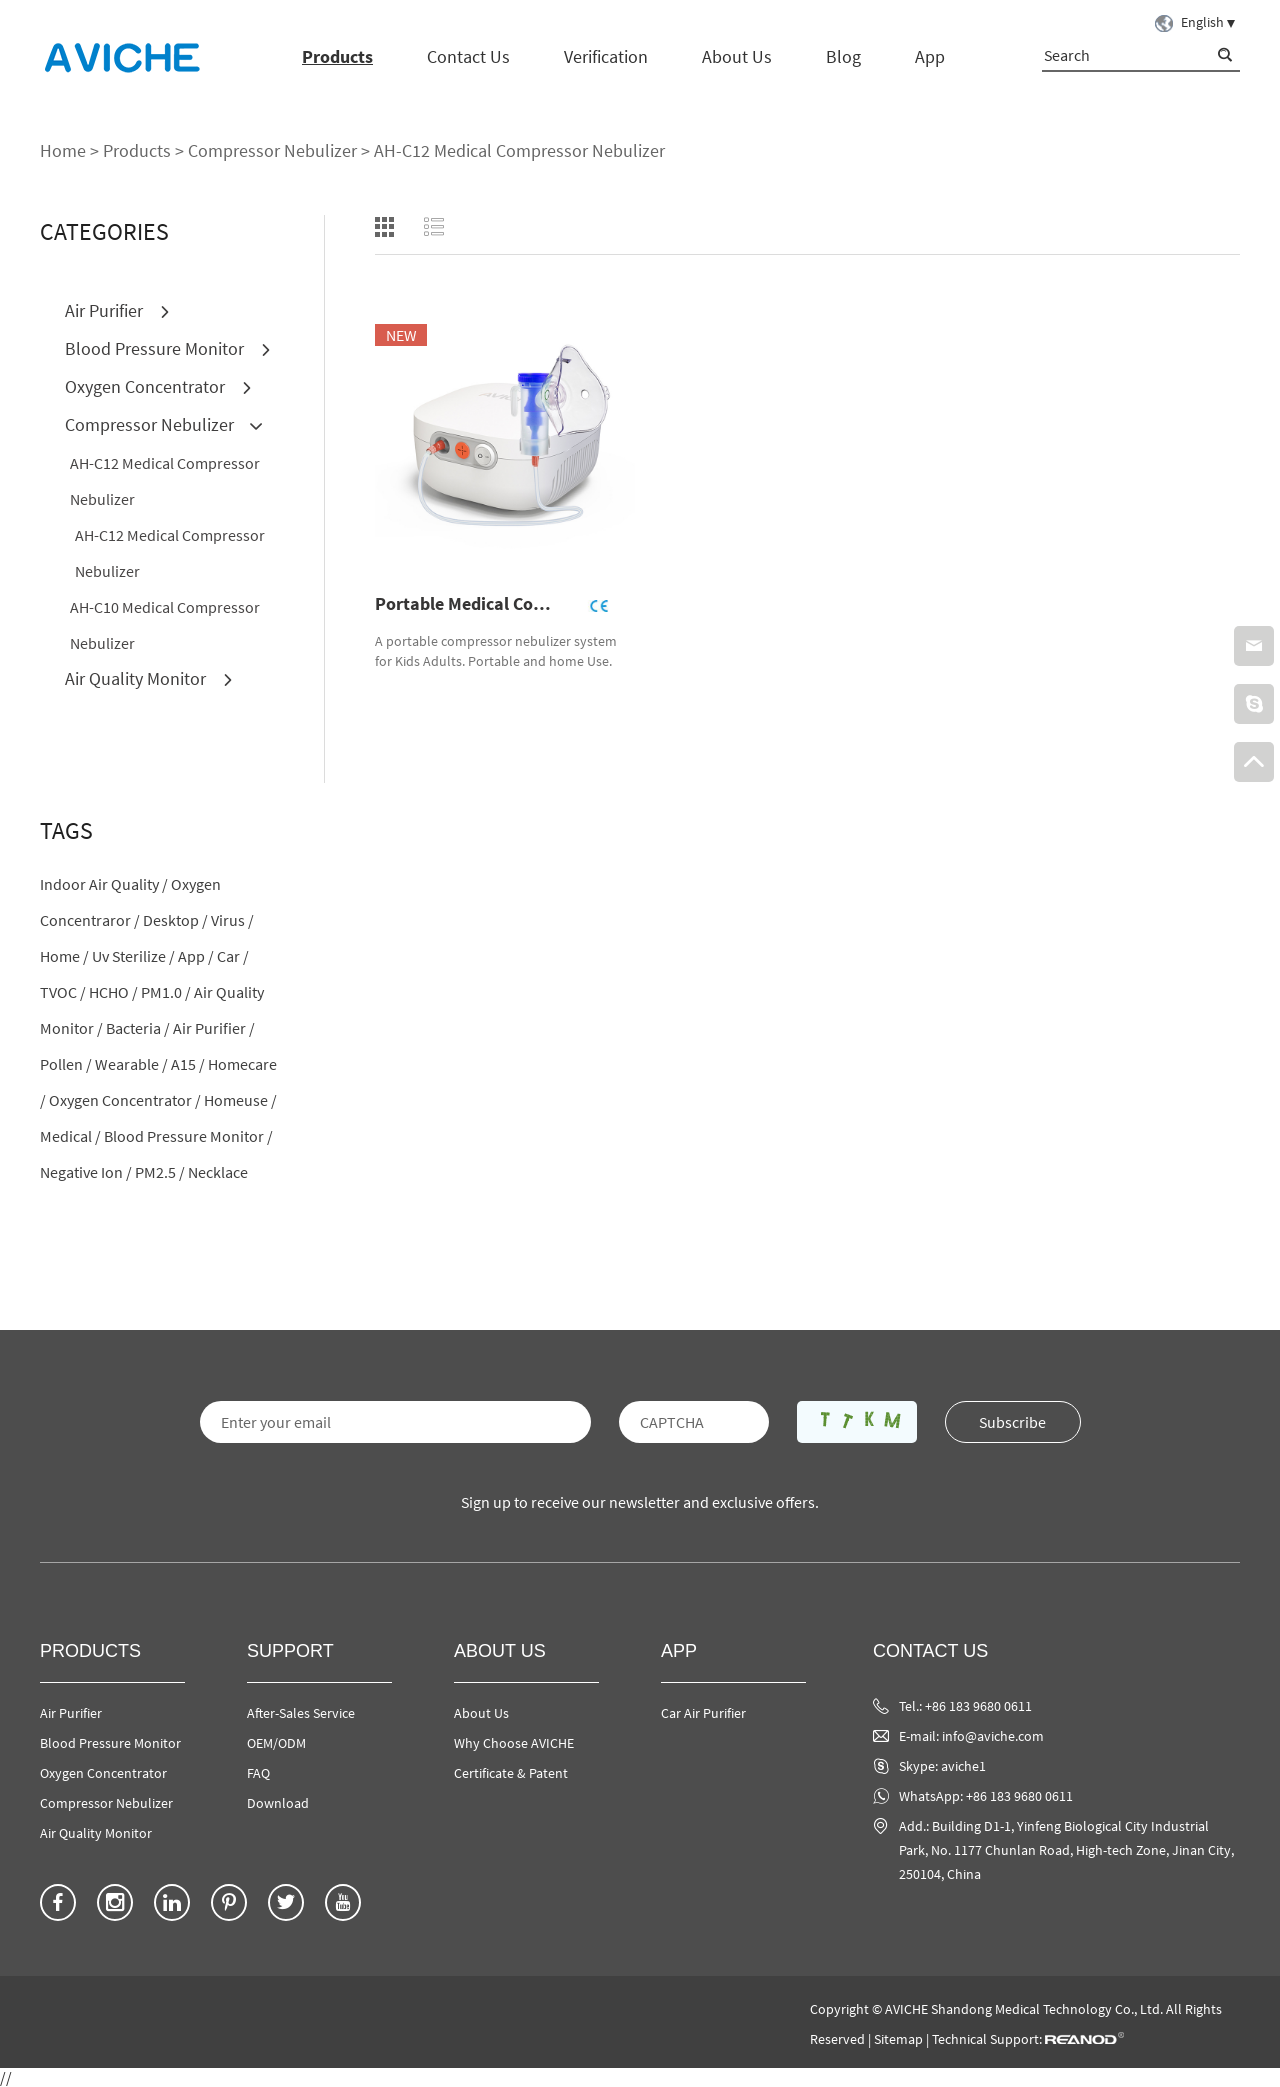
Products (337, 56)
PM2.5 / (160, 1172)
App (930, 56)
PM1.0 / (166, 992)
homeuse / (240, 1100)
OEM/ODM (276, 1743)
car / (233, 956)
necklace (218, 1172)
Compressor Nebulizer (272, 150)
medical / (70, 1136)
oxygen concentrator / (125, 1100)
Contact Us (468, 56)
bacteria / (138, 1028)
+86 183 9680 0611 (1019, 1796)
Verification (606, 56)
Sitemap (898, 2039)
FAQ (258, 1773)
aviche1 (963, 1766)
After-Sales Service (301, 1713)
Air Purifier (118, 310)
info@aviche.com (993, 1736)
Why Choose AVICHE (514, 1743)
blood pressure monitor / (188, 1136)
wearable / (131, 1064)
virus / (232, 920)
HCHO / (113, 992)
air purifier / (214, 1028)
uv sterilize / (133, 956)
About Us (737, 56)
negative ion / (86, 1172)
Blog (843, 56)
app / (196, 956)
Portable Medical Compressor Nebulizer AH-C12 (470, 603)
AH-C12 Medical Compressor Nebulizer (519, 150)
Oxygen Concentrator (159, 386)
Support (290, 1651)
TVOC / (63, 992)
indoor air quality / (104, 884)
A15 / (188, 1064)
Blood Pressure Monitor (168, 348)
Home (63, 150)
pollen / (66, 1064)
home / (64, 956)
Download (278, 1803)
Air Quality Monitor (149, 678)
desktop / (175, 920)
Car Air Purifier (703, 1713)
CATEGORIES (104, 231)
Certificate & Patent (511, 1773)
